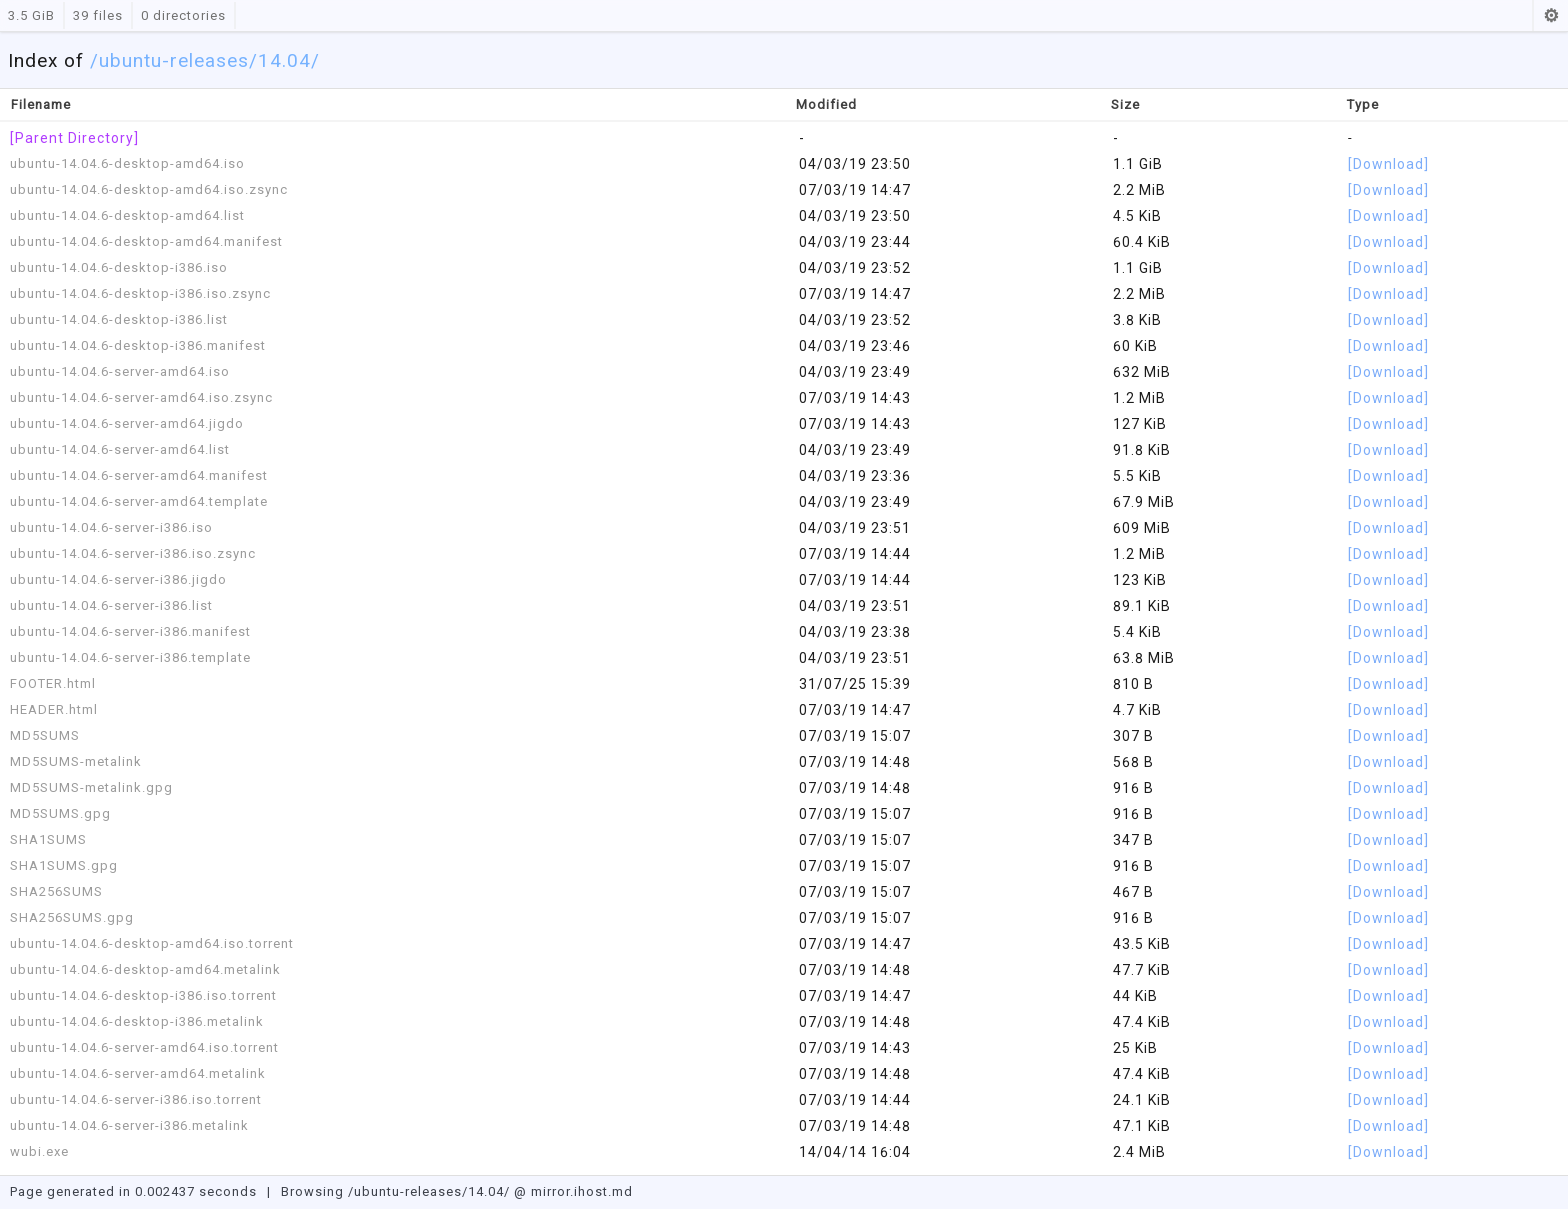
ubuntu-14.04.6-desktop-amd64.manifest (146, 241)
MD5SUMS (45, 735)
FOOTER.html (53, 683)
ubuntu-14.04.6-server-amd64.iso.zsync (141, 397)
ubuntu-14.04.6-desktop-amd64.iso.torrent (152, 943)
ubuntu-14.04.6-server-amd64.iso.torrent (144, 1047)
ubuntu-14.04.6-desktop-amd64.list (127, 215)
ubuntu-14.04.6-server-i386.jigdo (118, 579)
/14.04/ (284, 60)
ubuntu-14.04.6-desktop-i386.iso (119, 267)
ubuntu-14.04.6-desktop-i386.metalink (137, 1021)
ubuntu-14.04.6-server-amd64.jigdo (127, 423)
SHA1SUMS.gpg (64, 865)
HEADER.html (54, 709)
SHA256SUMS (56, 891)
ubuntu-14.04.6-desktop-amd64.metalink (145, 969)
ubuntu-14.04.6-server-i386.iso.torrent (136, 1099)
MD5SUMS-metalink (76, 761)
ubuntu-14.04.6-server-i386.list (111, 605)
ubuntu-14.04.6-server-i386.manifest (130, 631)
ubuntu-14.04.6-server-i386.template (130, 657)
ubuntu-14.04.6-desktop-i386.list (119, 319)
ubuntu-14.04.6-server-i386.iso (111, 527)
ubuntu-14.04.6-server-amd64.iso (120, 371)
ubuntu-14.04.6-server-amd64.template (139, 501)
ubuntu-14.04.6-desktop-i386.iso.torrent (143, 995)
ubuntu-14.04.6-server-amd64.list (120, 449)
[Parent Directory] (74, 138)
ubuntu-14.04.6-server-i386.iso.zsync (133, 553)
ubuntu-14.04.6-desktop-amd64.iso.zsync (149, 189)
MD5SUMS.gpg (60, 813)
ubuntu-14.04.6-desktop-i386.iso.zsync (140, 293)
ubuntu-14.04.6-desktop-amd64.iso (127, 163)
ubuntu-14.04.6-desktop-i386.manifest (138, 345)
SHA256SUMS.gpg (72, 917)
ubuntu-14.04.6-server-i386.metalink (129, 1125)
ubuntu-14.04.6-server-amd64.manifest (139, 475)
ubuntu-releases (174, 60)
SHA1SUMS (48, 839)
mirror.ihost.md (582, 1191)
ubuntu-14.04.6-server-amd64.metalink (138, 1073)
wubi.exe (39, 1151)
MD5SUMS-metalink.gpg (91, 787)
